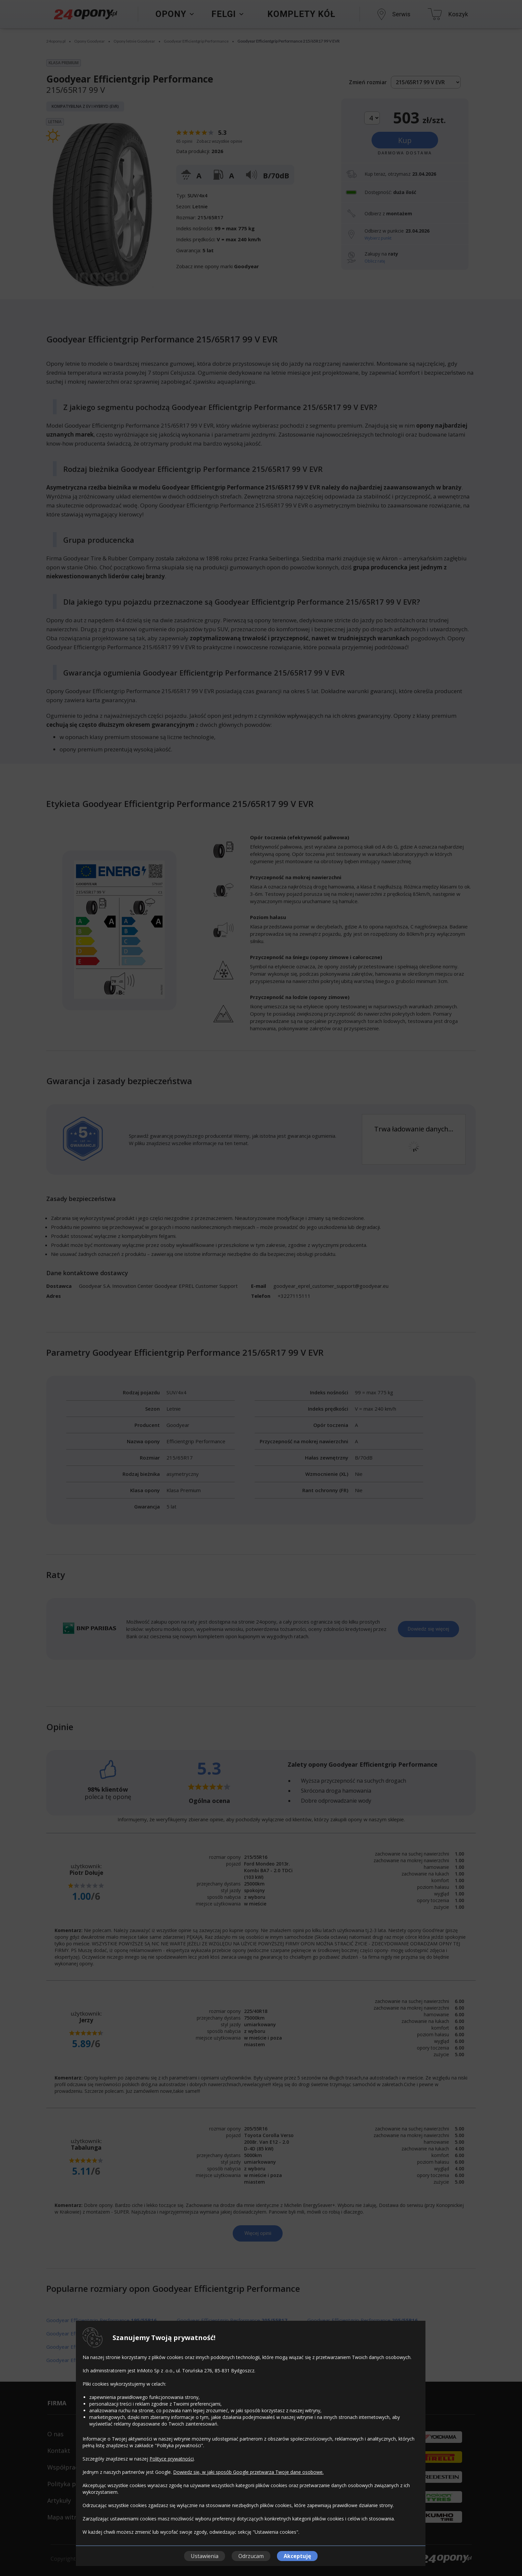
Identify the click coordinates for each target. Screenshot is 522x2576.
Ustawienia (204, 2556)
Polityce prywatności (171, 2459)
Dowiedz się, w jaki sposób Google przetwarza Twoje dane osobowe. (248, 2472)
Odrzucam (251, 2556)
